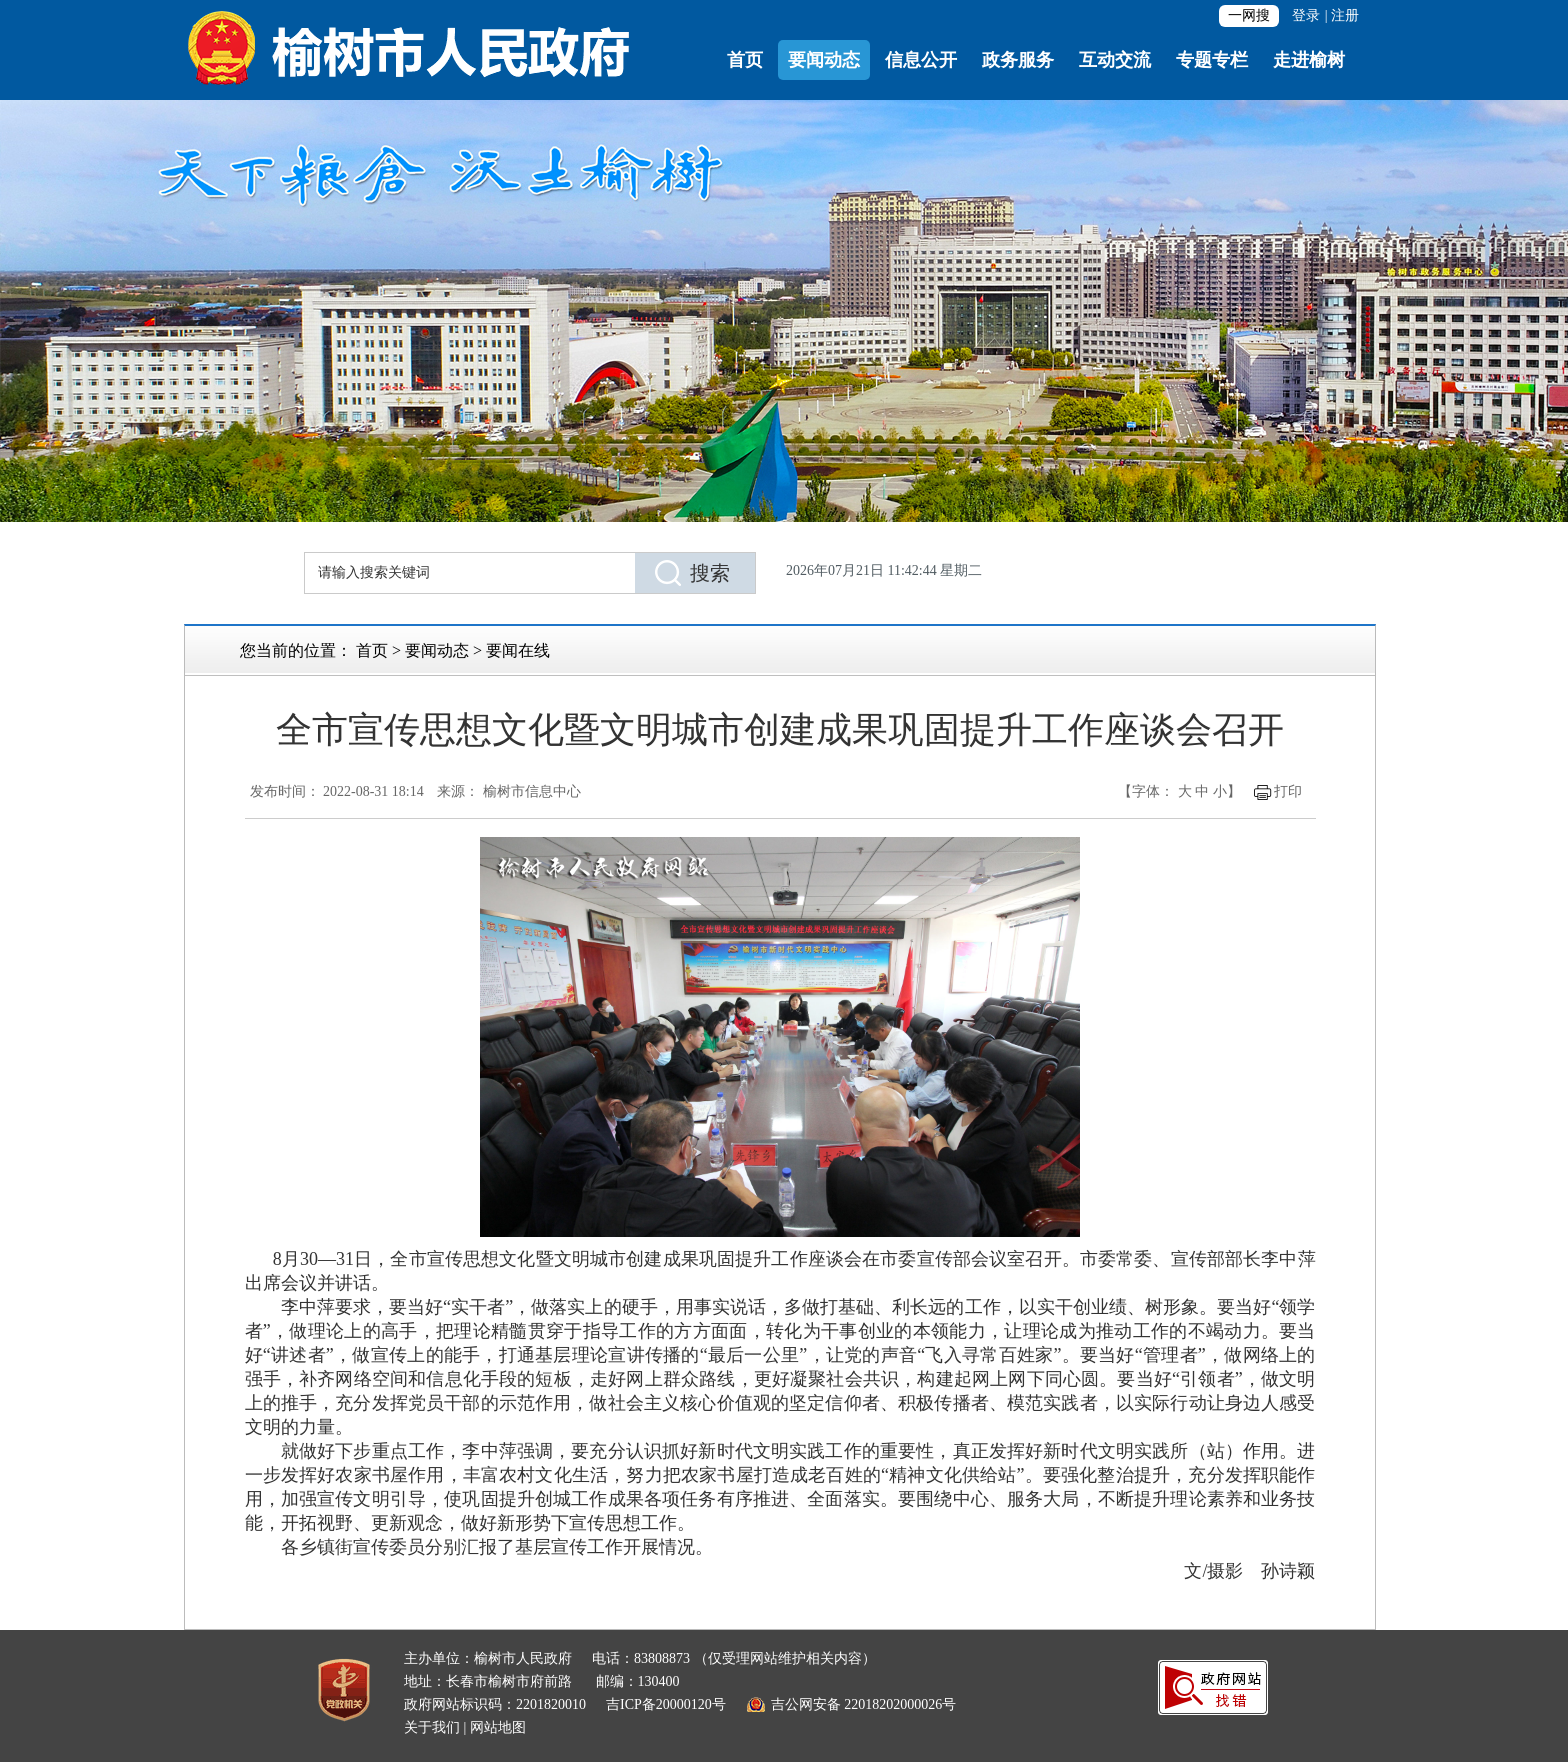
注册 (1345, 15)
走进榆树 (1309, 60)
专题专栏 (1212, 60)
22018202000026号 (900, 1704)
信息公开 (921, 60)
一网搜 (1249, 15)
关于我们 (432, 1727)
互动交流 (1115, 60)
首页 (745, 60)
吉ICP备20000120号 (666, 1704)
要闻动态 (824, 60)
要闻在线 (518, 650)
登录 (1306, 15)
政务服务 (1018, 60)
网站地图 (498, 1727)
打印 (1288, 791)
